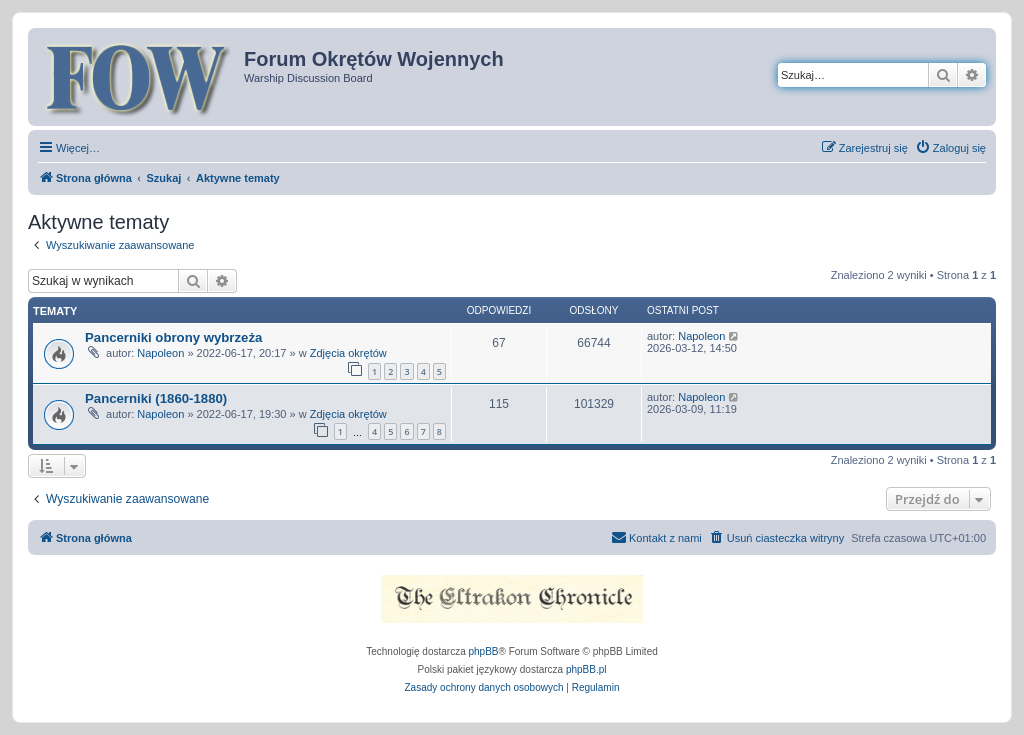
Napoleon (160, 353)
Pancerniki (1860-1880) (156, 398)
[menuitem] (950, 148)
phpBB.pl (586, 669)
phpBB (484, 651)
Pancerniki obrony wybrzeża (173, 337)
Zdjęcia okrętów (348, 353)
